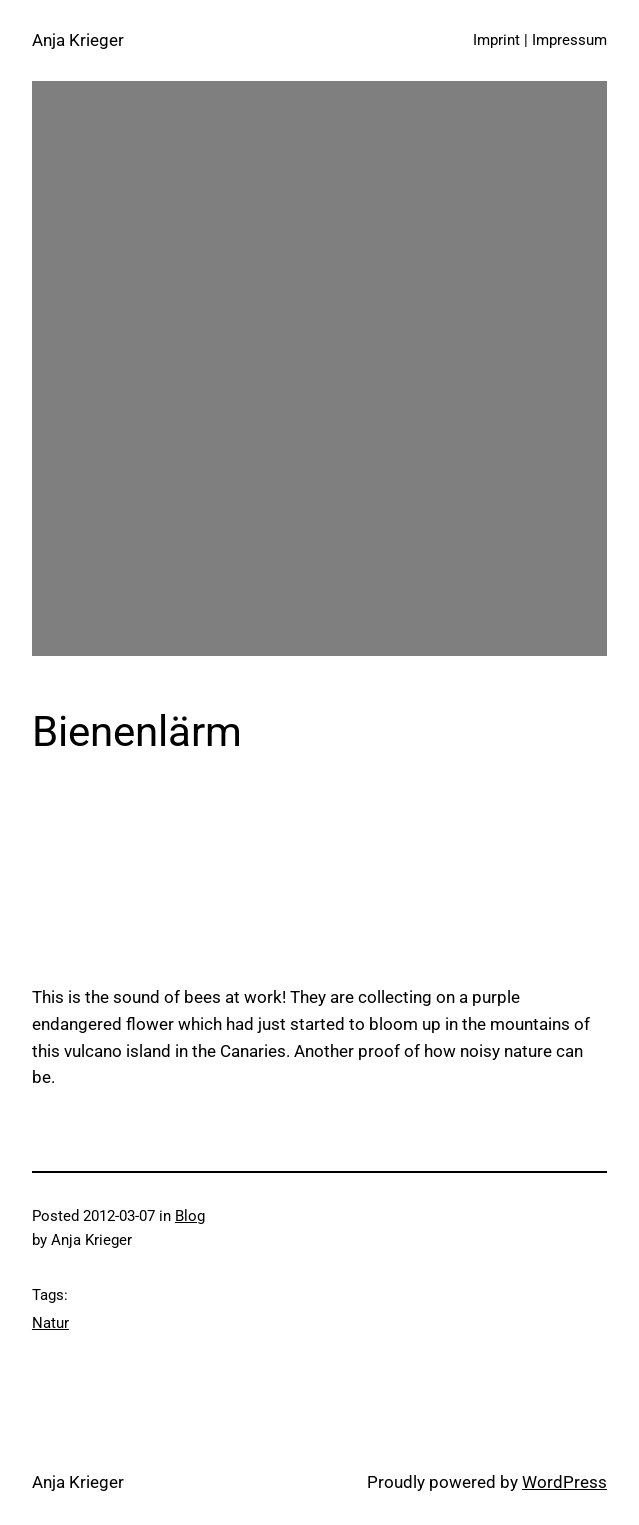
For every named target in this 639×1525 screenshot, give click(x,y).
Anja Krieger (78, 40)
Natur (50, 1323)
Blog (190, 1216)
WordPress (564, 1482)
